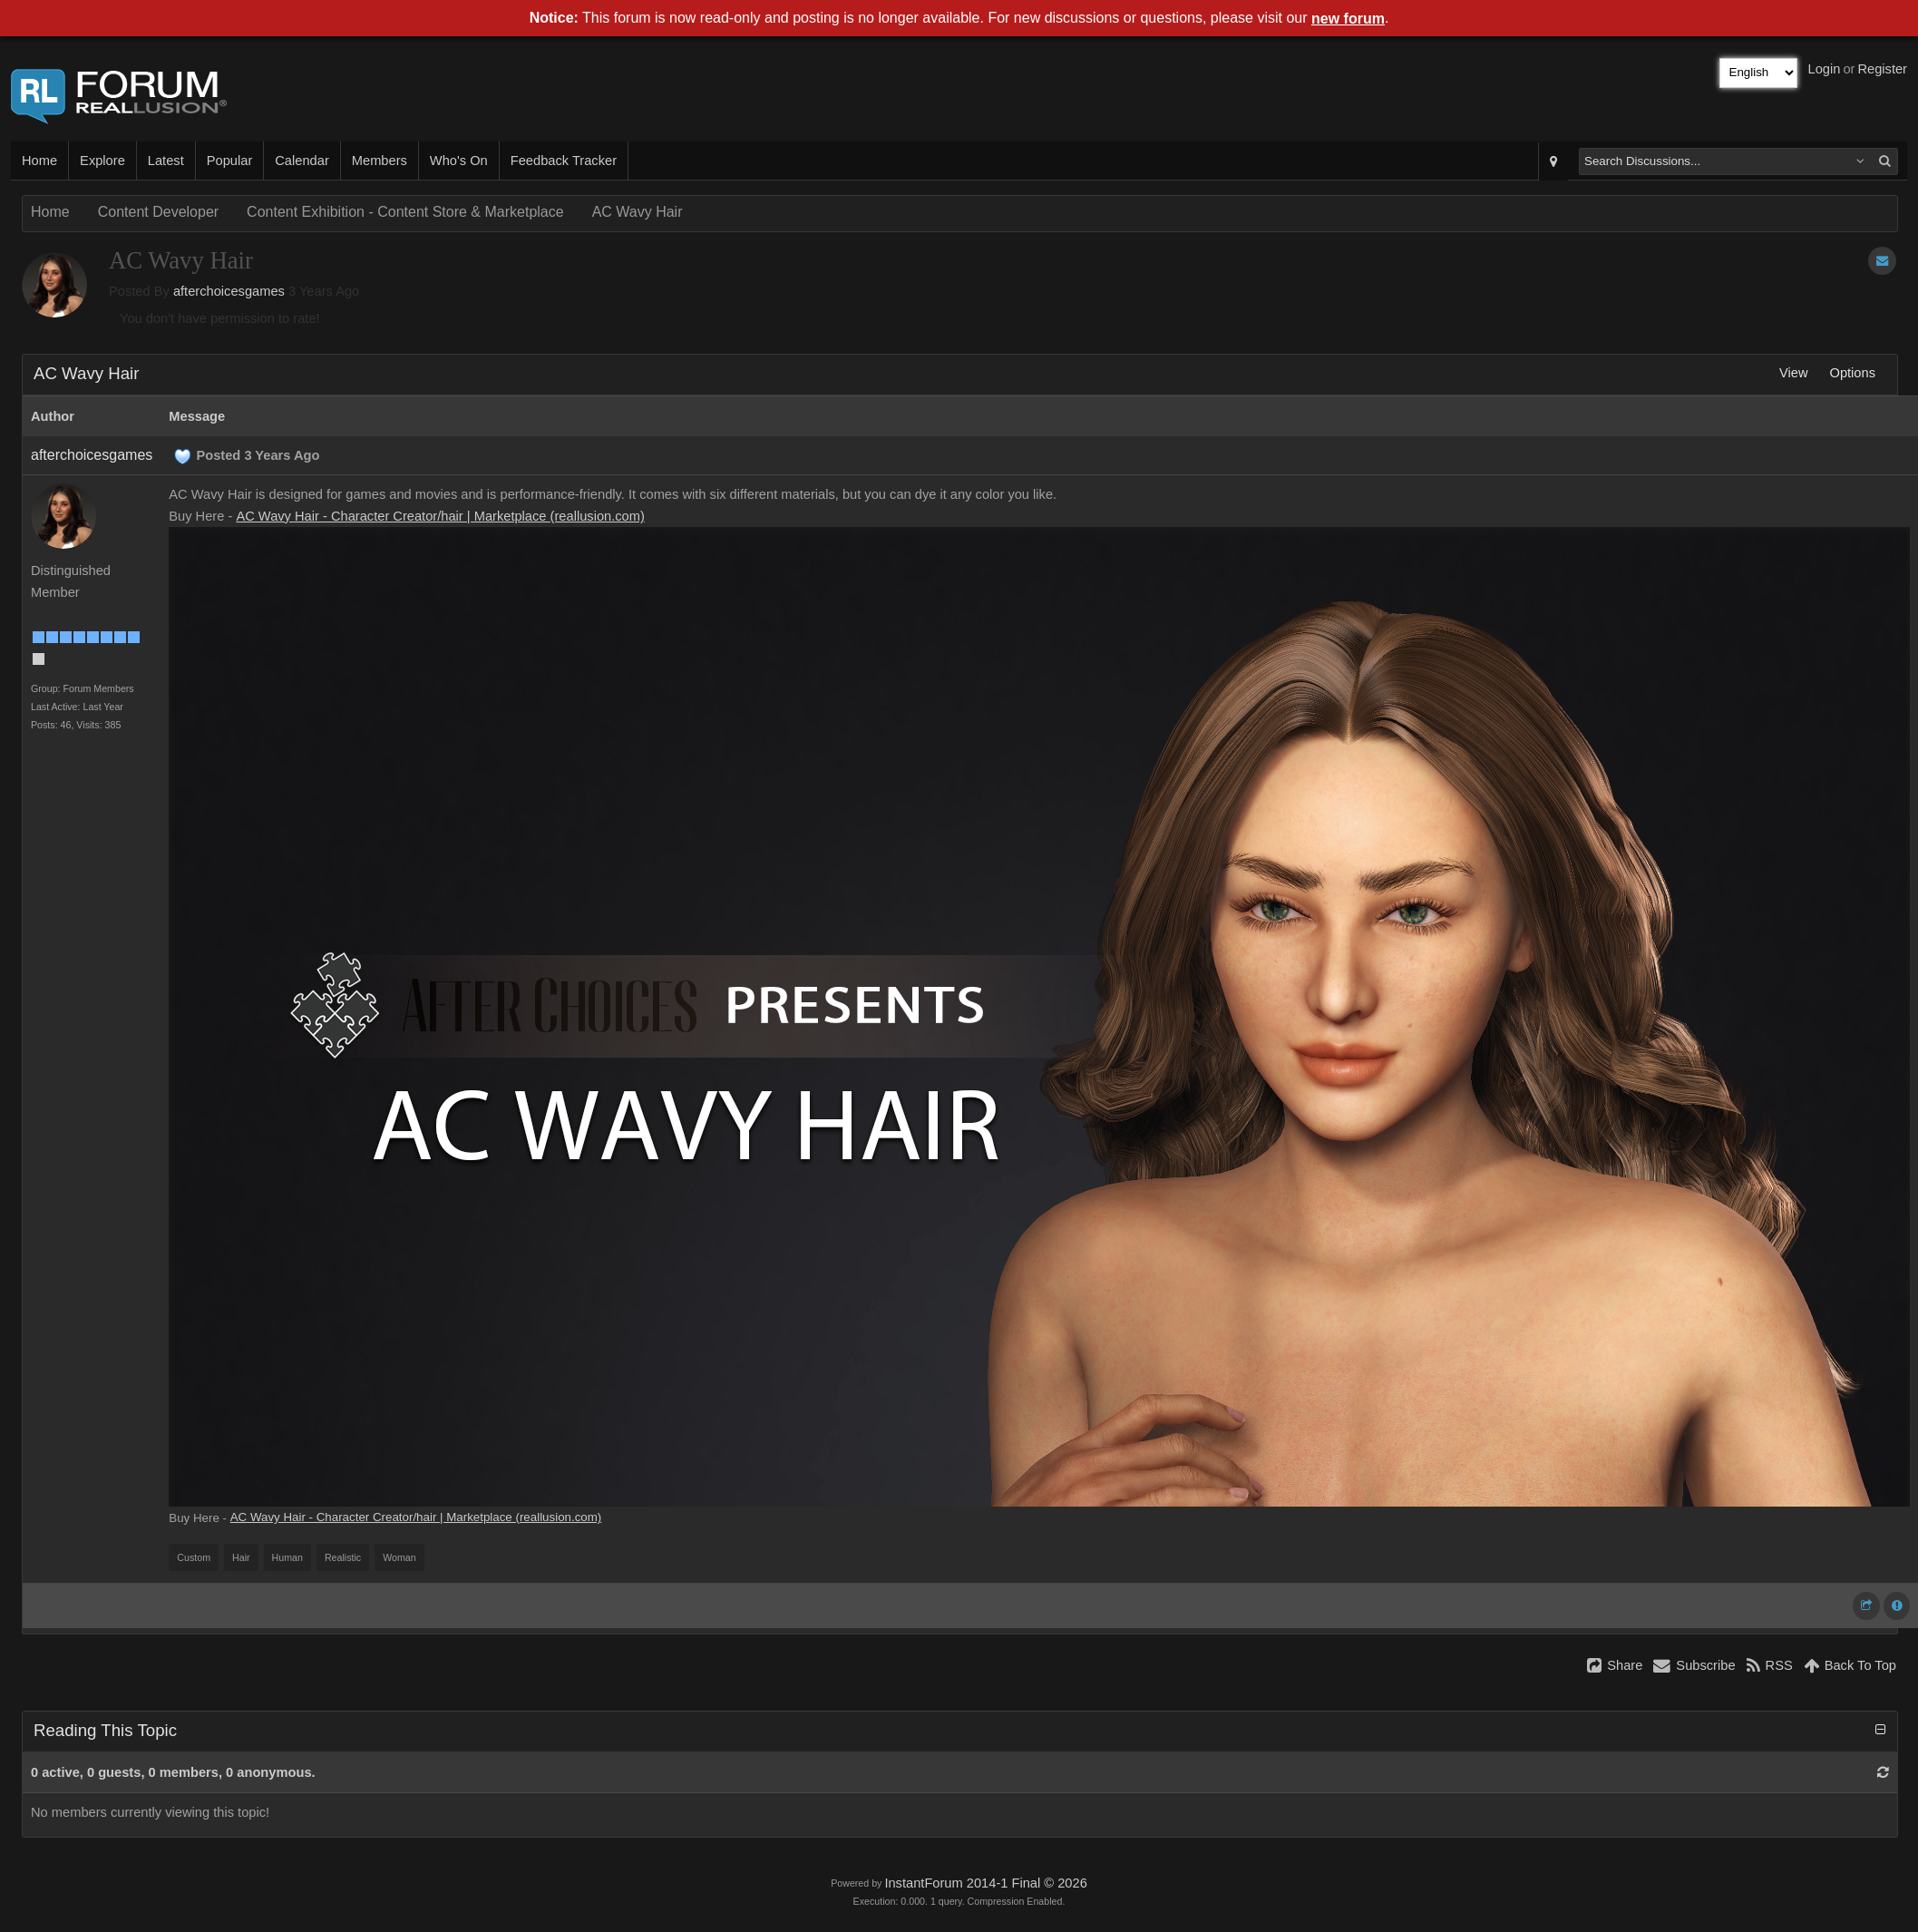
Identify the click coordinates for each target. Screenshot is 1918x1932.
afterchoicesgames (229, 291)
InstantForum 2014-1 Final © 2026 (985, 1883)
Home (39, 160)
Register (1882, 69)
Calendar (301, 160)
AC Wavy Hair (637, 212)
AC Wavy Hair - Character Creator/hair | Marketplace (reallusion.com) (440, 516)
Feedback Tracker (564, 160)
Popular (230, 160)
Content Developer (158, 212)
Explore (102, 160)
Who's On (459, 160)
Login (1824, 69)
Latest (166, 160)
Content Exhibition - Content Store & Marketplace (405, 212)
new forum (1348, 18)
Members (379, 160)
